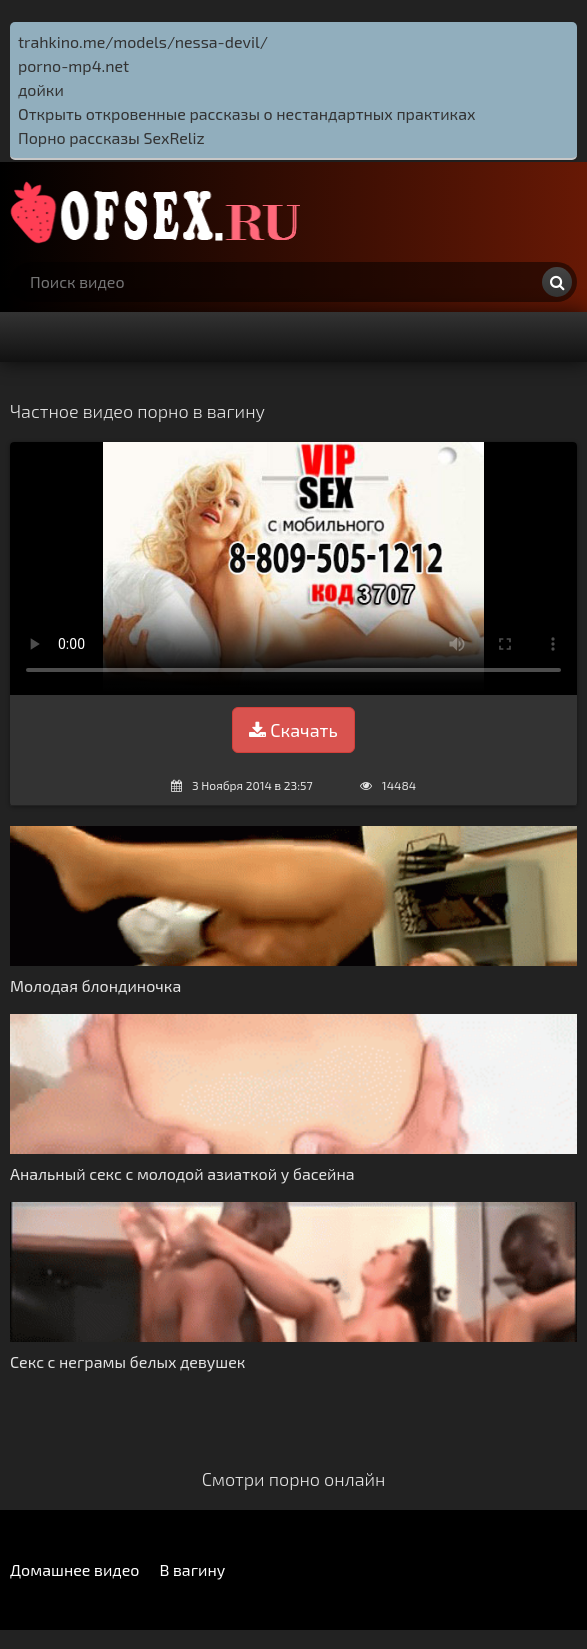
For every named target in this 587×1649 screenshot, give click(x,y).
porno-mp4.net (73, 65)
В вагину (192, 1569)
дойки (41, 89)
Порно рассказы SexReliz (111, 137)
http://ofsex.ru (160, 212)
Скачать (293, 730)
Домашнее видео (74, 1569)
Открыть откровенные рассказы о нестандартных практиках (247, 113)
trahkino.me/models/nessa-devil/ (143, 41)
